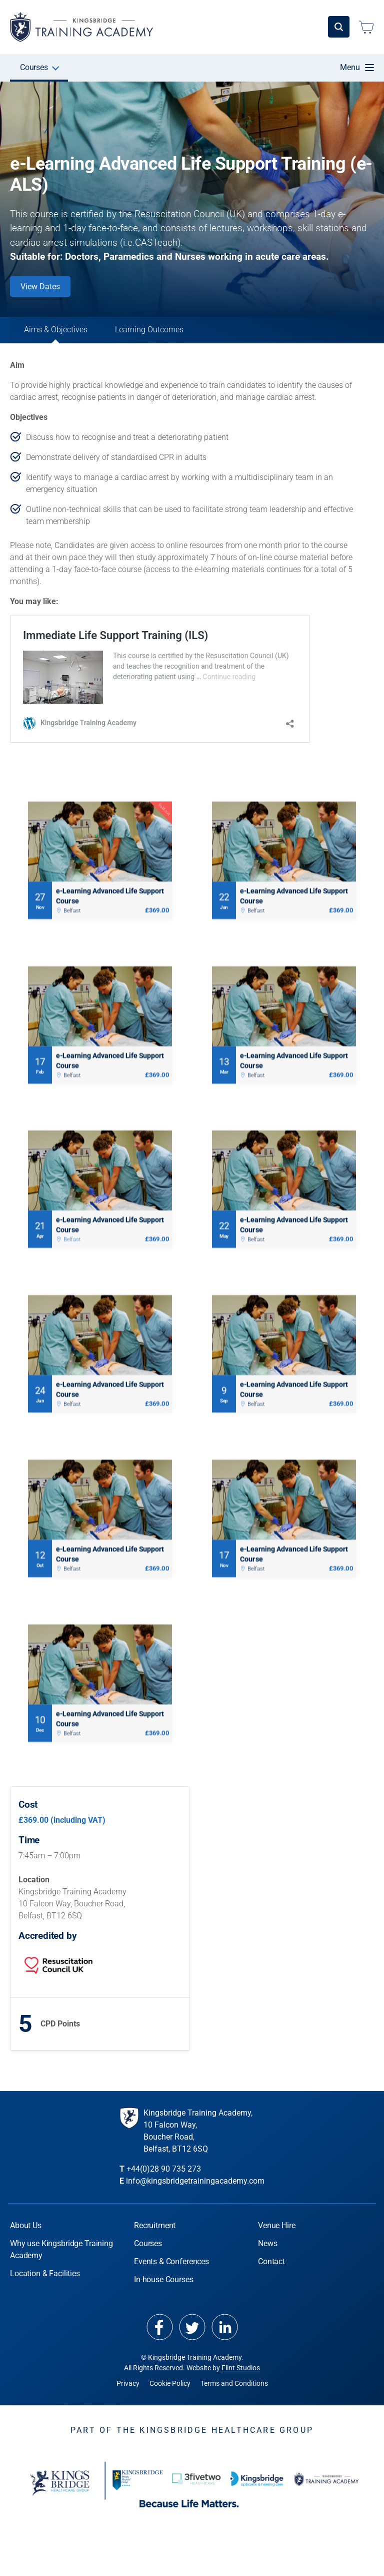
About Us (26, 2239)
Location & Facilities (45, 2287)
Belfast (72, 920)
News (267, 2257)
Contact (271, 2275)
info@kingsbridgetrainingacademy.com (195, 2195)
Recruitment (155, 2239)
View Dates (40, 286)
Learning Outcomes (192, 334)
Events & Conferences (115, 67)
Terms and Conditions (234, 2397)
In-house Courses (202, 67)
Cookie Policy (170, 2397)
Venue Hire (270, 67)
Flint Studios (241, 2382)
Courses (34, 67)
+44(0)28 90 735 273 (163, 2183)
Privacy (128, 2397)
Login (330, 27)
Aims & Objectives (70, 334)
